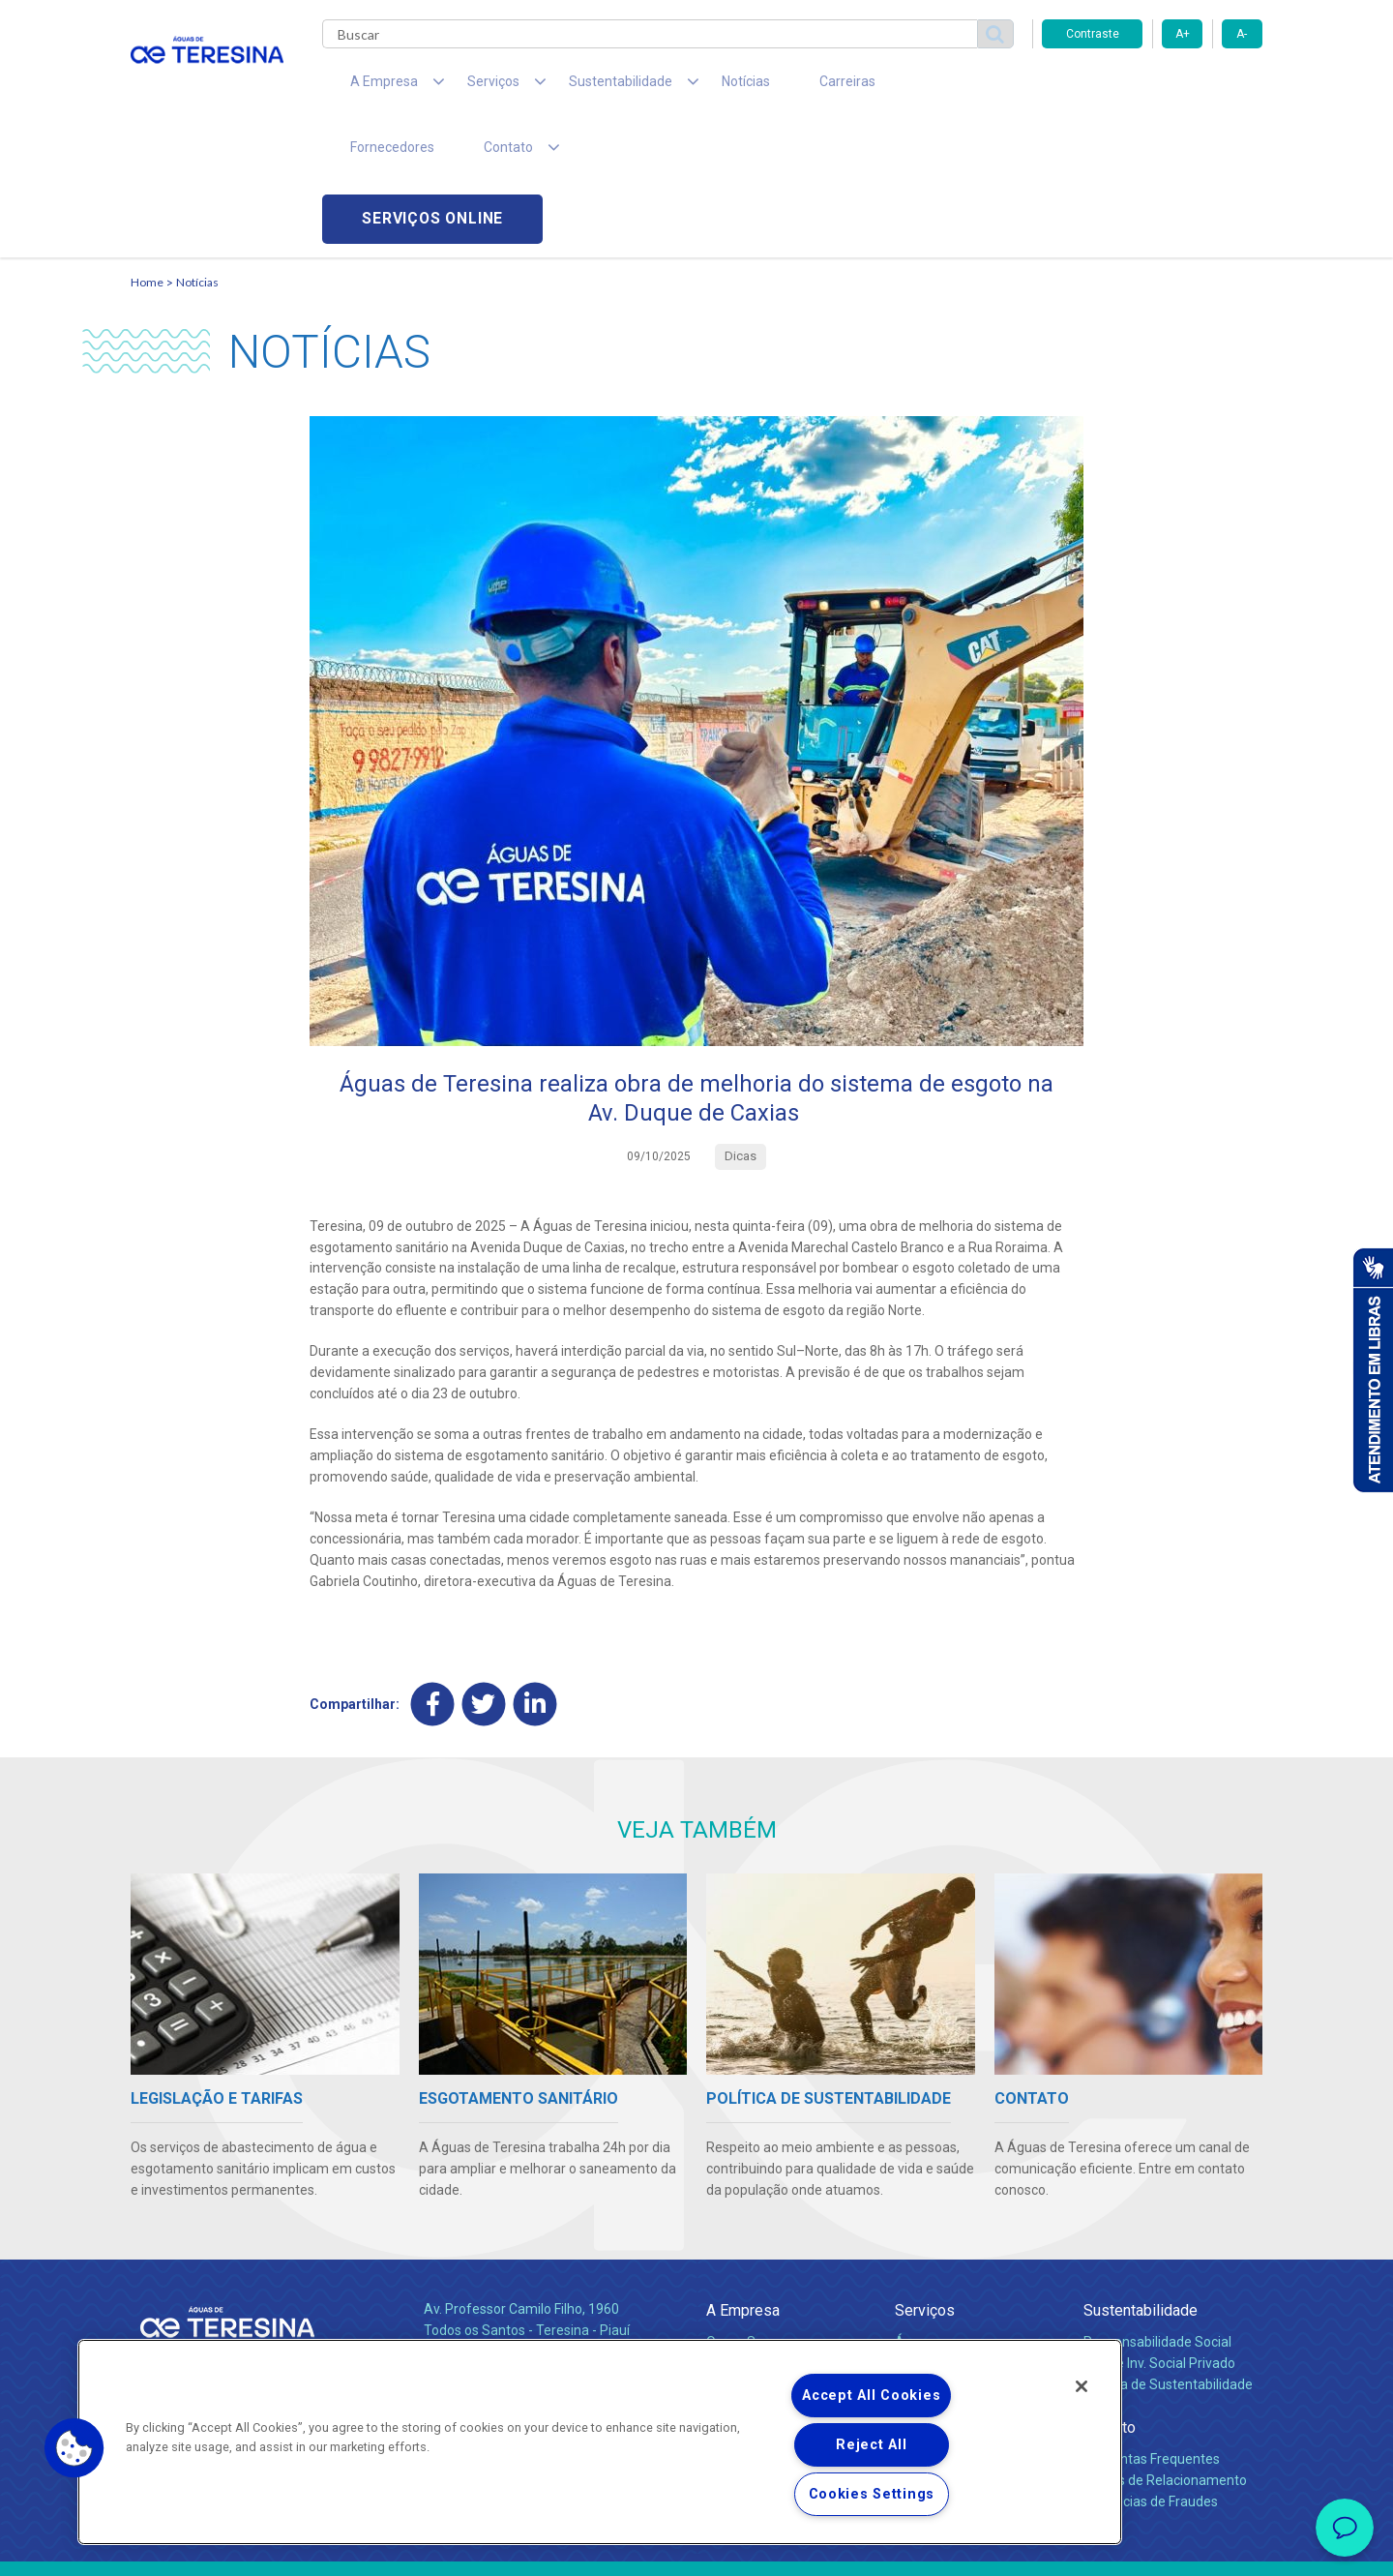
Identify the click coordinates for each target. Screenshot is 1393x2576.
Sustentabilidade (1140, 2180)
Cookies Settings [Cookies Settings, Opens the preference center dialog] (872, 2494)
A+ (1182, 34)
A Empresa (743, 2180)
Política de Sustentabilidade (1168, 2253)
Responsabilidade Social (1157, 2211)
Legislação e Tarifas (956, 2253)
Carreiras (773, 87)
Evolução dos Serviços (962, 2275)
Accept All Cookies (871, 2395)
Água (911, 2211)
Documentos (934, 2296)
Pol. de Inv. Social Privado (1159, 2232)
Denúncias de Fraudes (1150, 2371)
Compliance (742, 2232)
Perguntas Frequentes (1151, 2328)
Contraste (1092, 34)
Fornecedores (876, 87)
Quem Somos (748, 2211)
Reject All (871, 2445)
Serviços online (1152, 87)
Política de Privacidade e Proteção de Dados (696, 2547)
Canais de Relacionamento (1165, 2349)
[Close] (1081, 2386)
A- (1241, 34)
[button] (74, 2448)
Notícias (688, 87)
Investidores (743, 2253)
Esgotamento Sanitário (965, 2232)
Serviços (925, 2180)
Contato (1109, 2297)
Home (147, 150)
